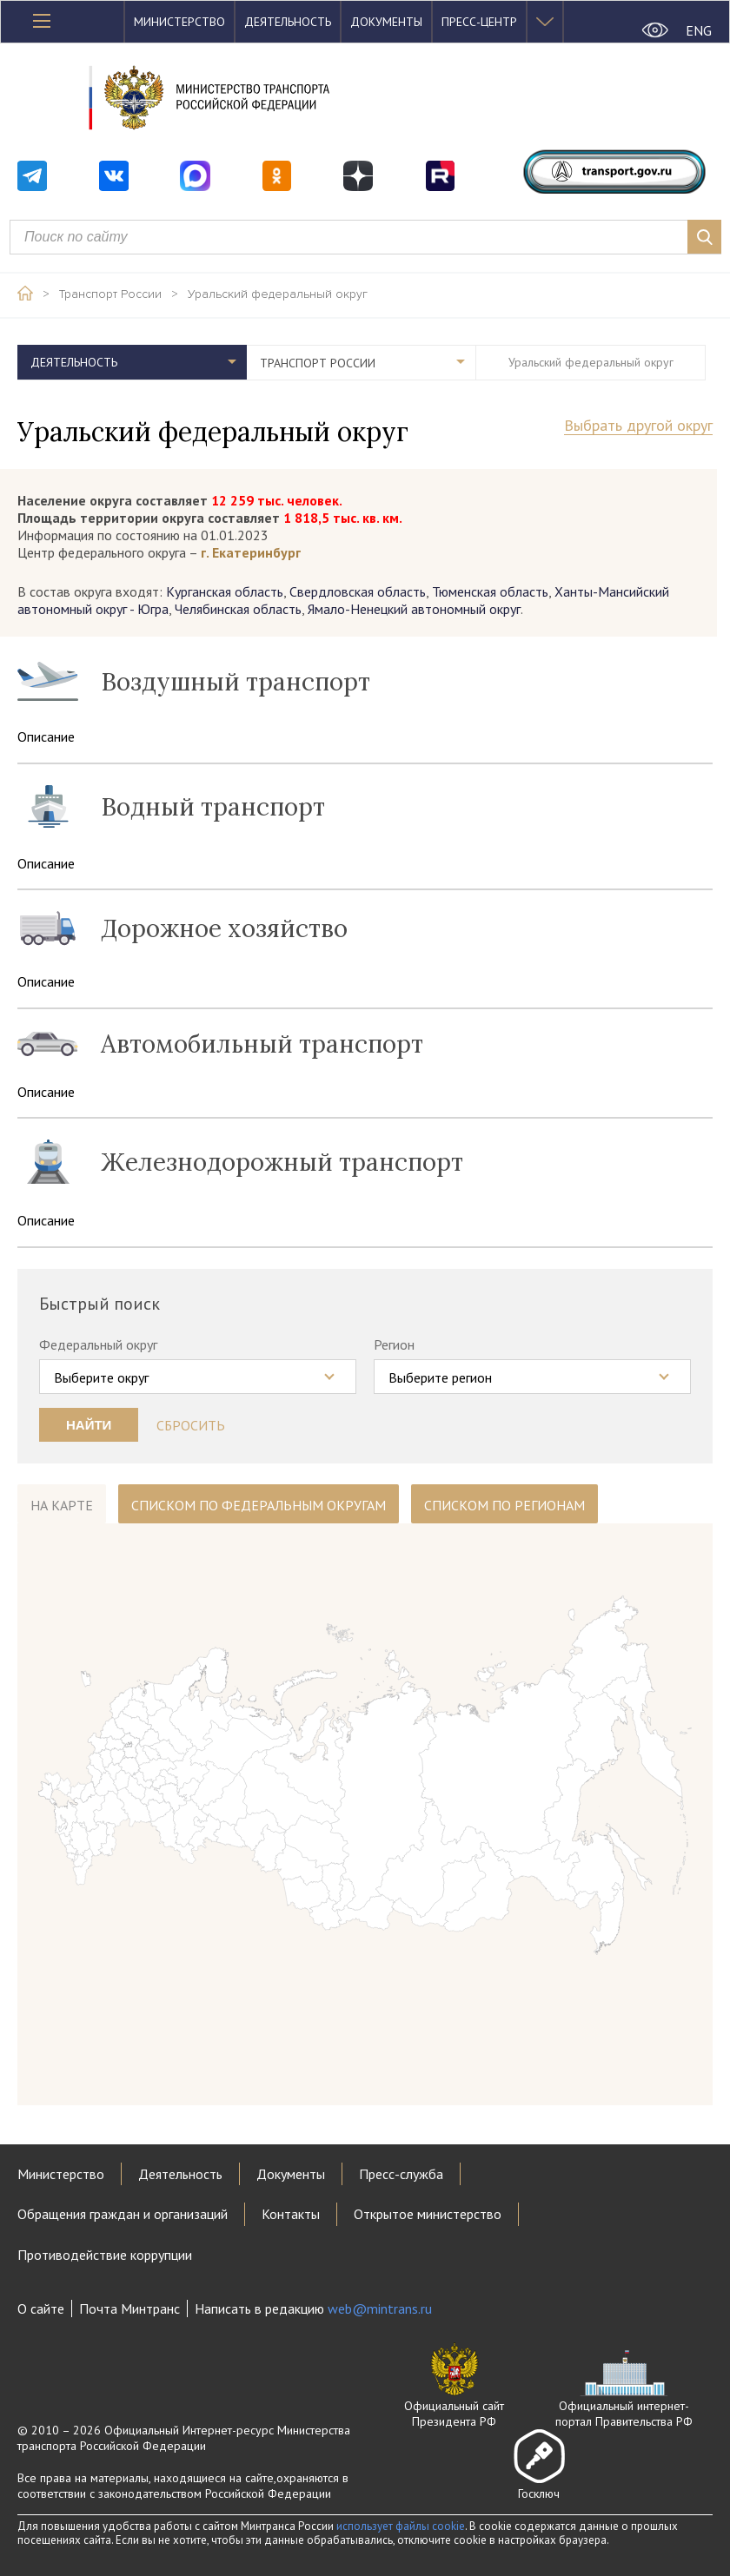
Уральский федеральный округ (278, 294)
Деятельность (287, 22)
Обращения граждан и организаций (122, 2214)
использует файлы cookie (400, 2526)
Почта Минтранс (129, 2308)
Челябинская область (238, 609)
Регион (394, 1344)
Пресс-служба (401, 2174)
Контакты (291, 2214)
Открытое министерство (427, 2214)
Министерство (179, 22)
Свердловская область (357, 591)
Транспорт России (110, 294)
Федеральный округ (98, 1344)
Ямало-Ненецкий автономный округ (414, 609)
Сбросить (190, 1425)
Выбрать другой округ (638, 426)
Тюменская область (490, 591)
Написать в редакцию (313, 2308)
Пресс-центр (479, 22)
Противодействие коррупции (104, 2254)
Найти (88, 1424)
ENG (699, 30)
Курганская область (224, 591)
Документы (386, 22)
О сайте (40, 2308)
